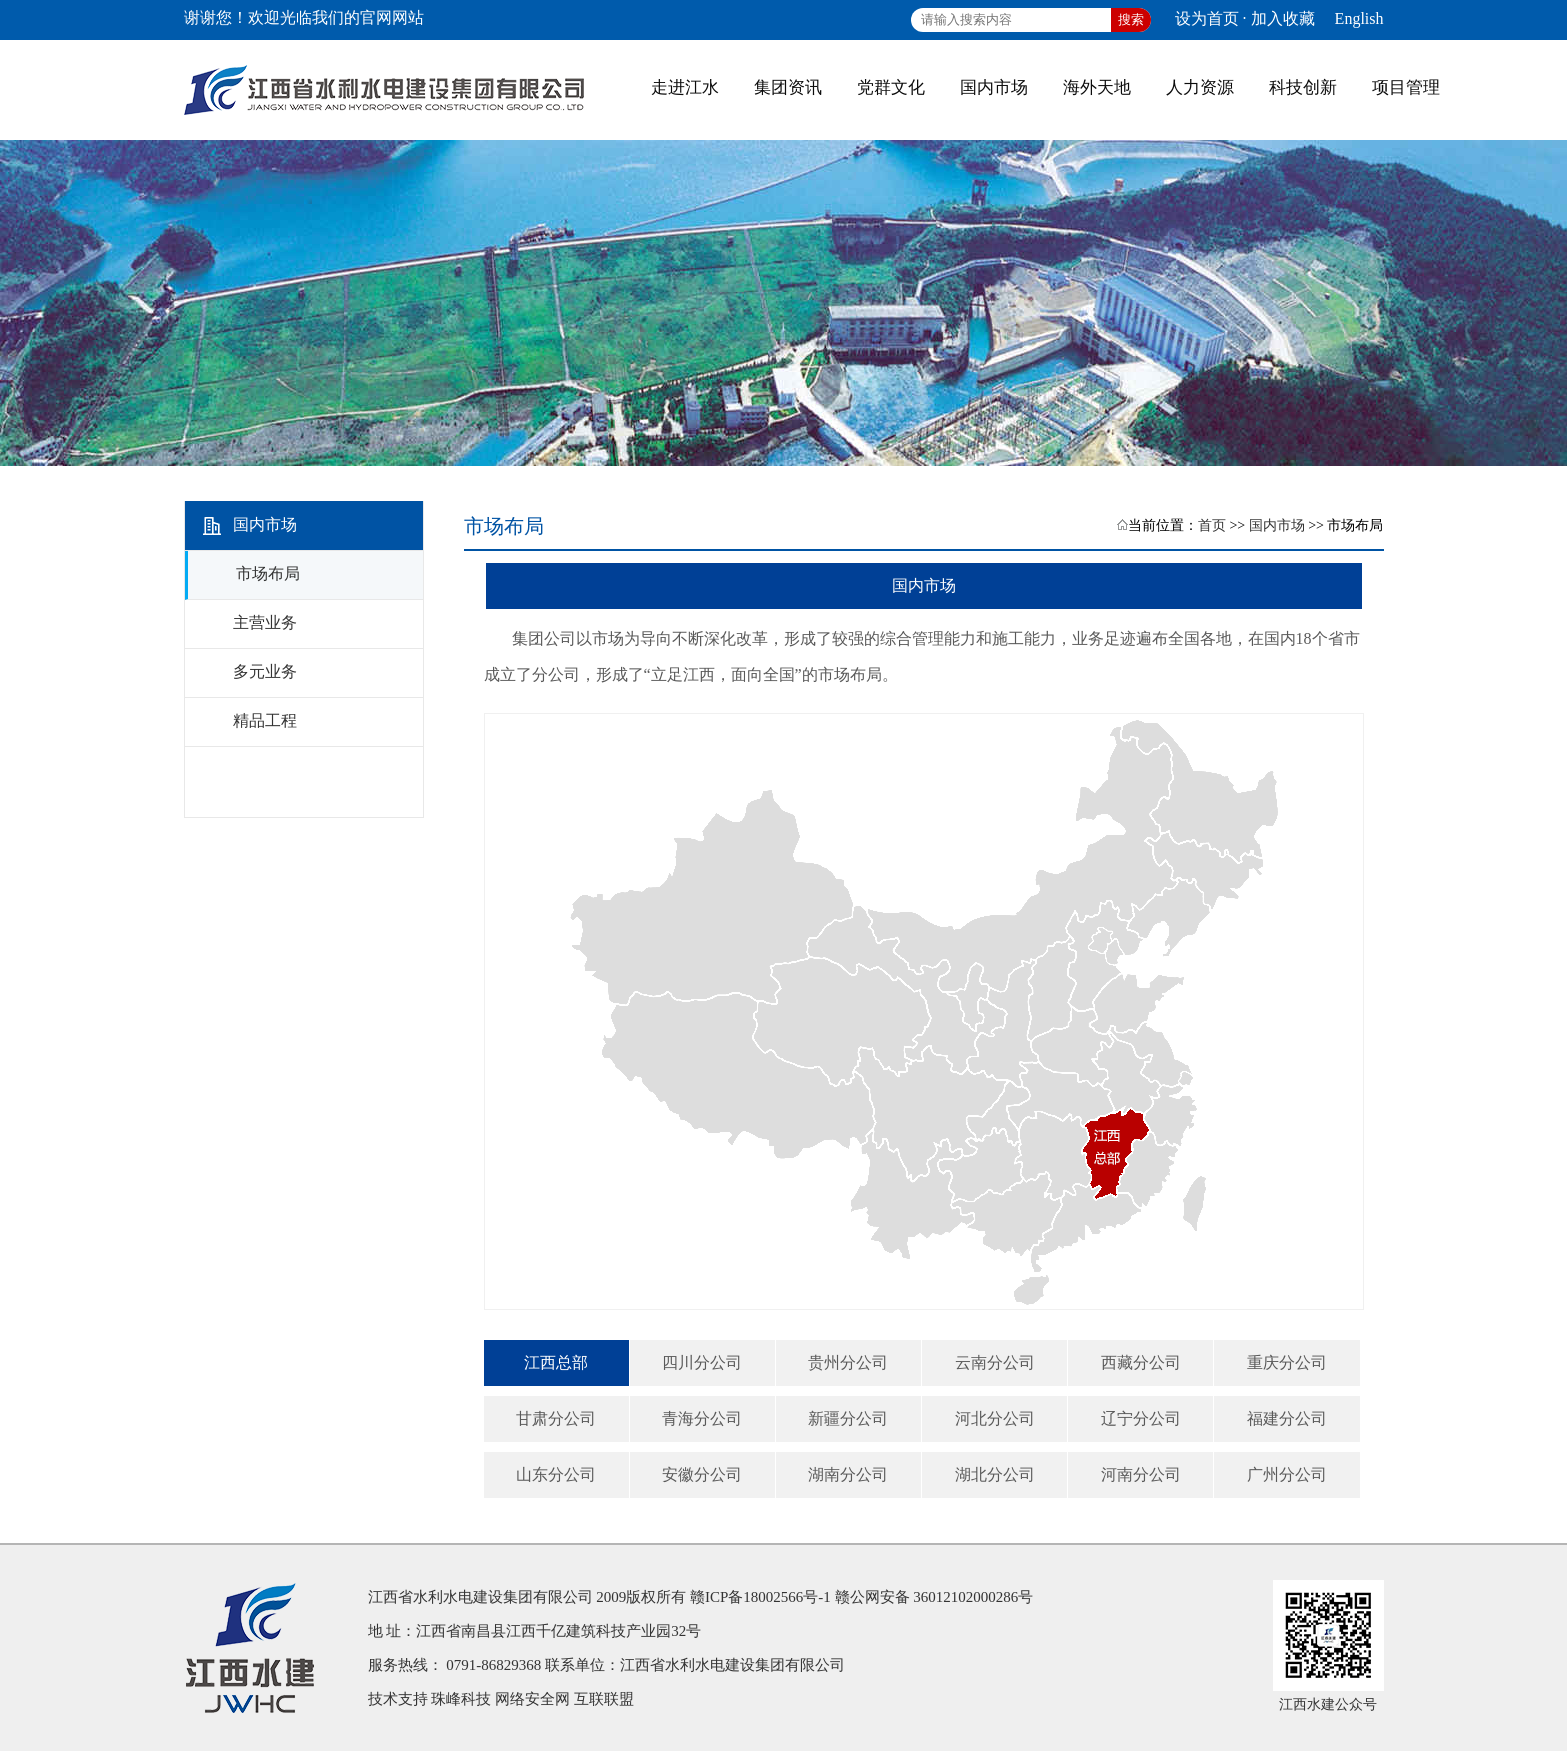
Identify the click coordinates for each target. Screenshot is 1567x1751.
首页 (1212, 525)
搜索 (1131, 19)
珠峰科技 (461, 1699)
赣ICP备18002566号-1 (760, 1597)
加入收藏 (1283, 18)
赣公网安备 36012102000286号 (934, 1597)
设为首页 (1207, 18)
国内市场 (1277, 525)
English (1359, 18)
